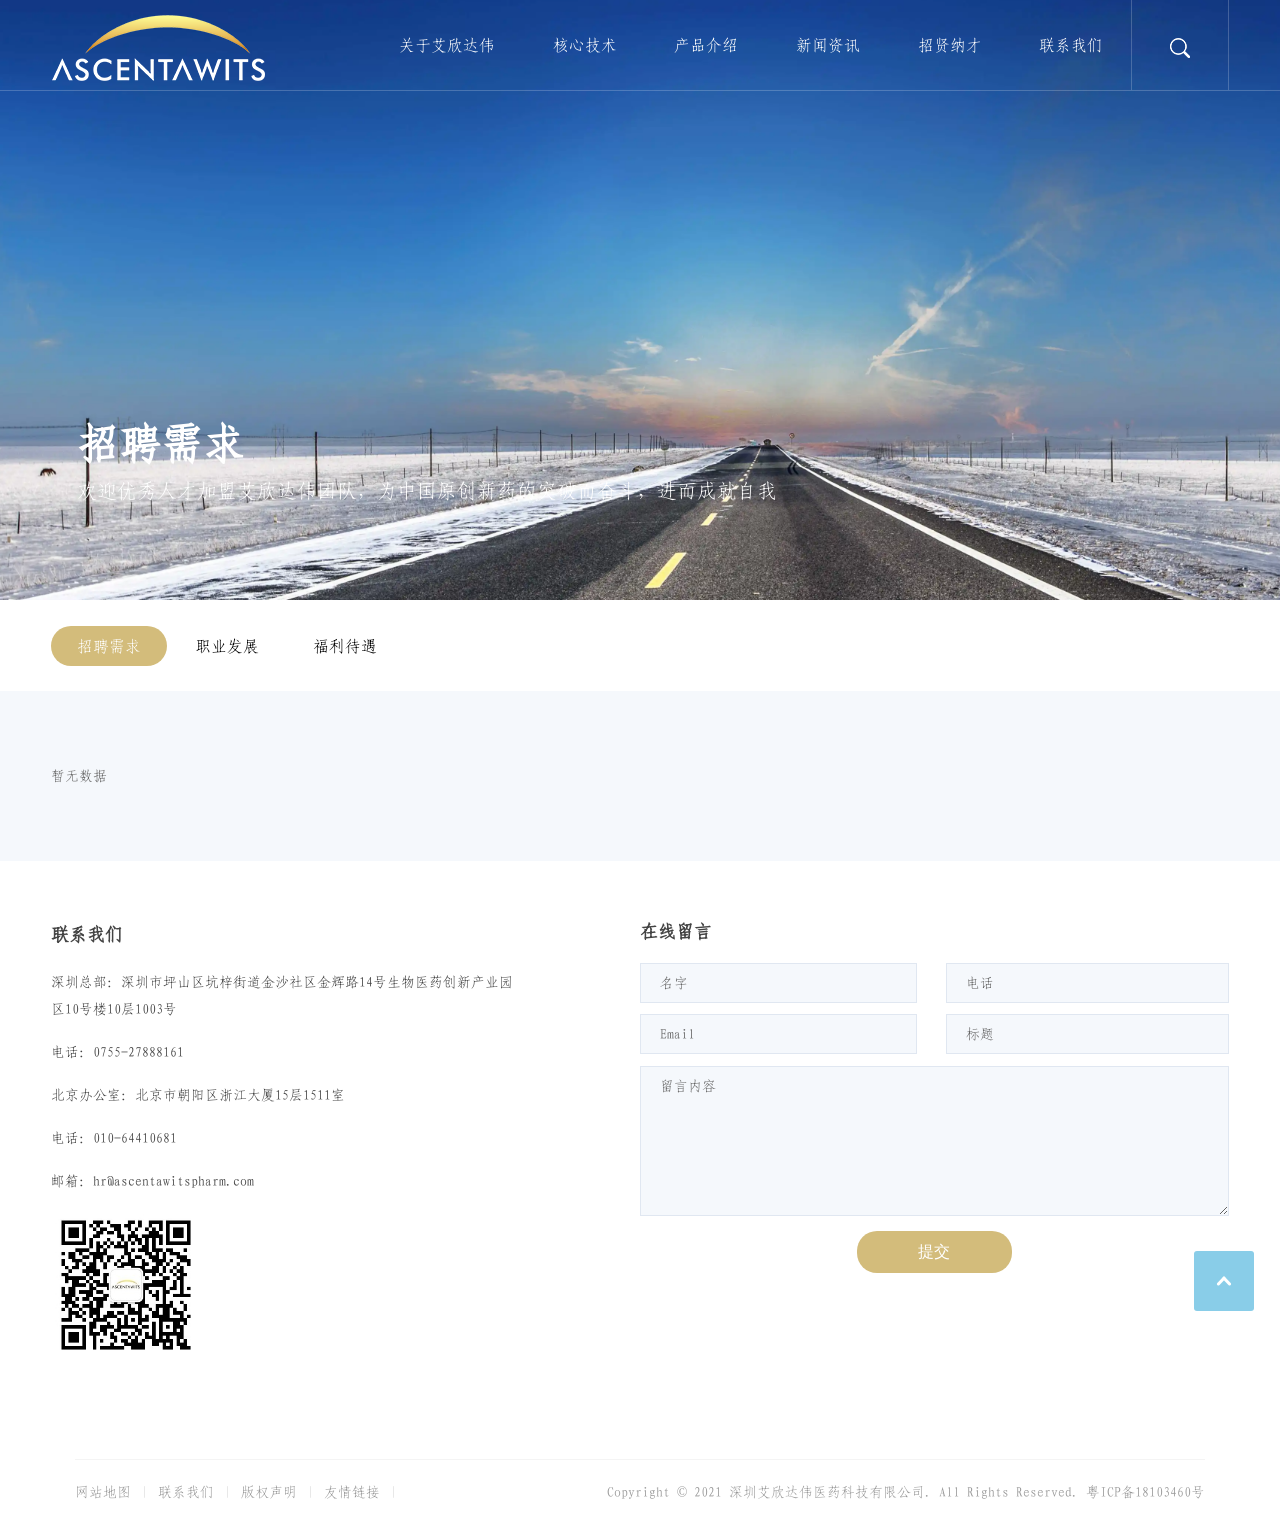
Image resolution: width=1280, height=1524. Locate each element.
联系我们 (1071, 45)
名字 (674, 983)
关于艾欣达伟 (447, 45)
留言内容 (688, 1086)
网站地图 (103, 1492)
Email (677, 1034)
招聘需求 (109, 646)
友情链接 (352, 1492)
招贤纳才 (950, 45)
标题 (980, 1034)
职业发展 (227, 646)
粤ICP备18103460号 (1145, 1492)
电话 (980, 983)
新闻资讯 (828, 45)
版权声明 (269, 1492)
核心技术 (585, 45)
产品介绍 (706, 45)
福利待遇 (345, 646)
